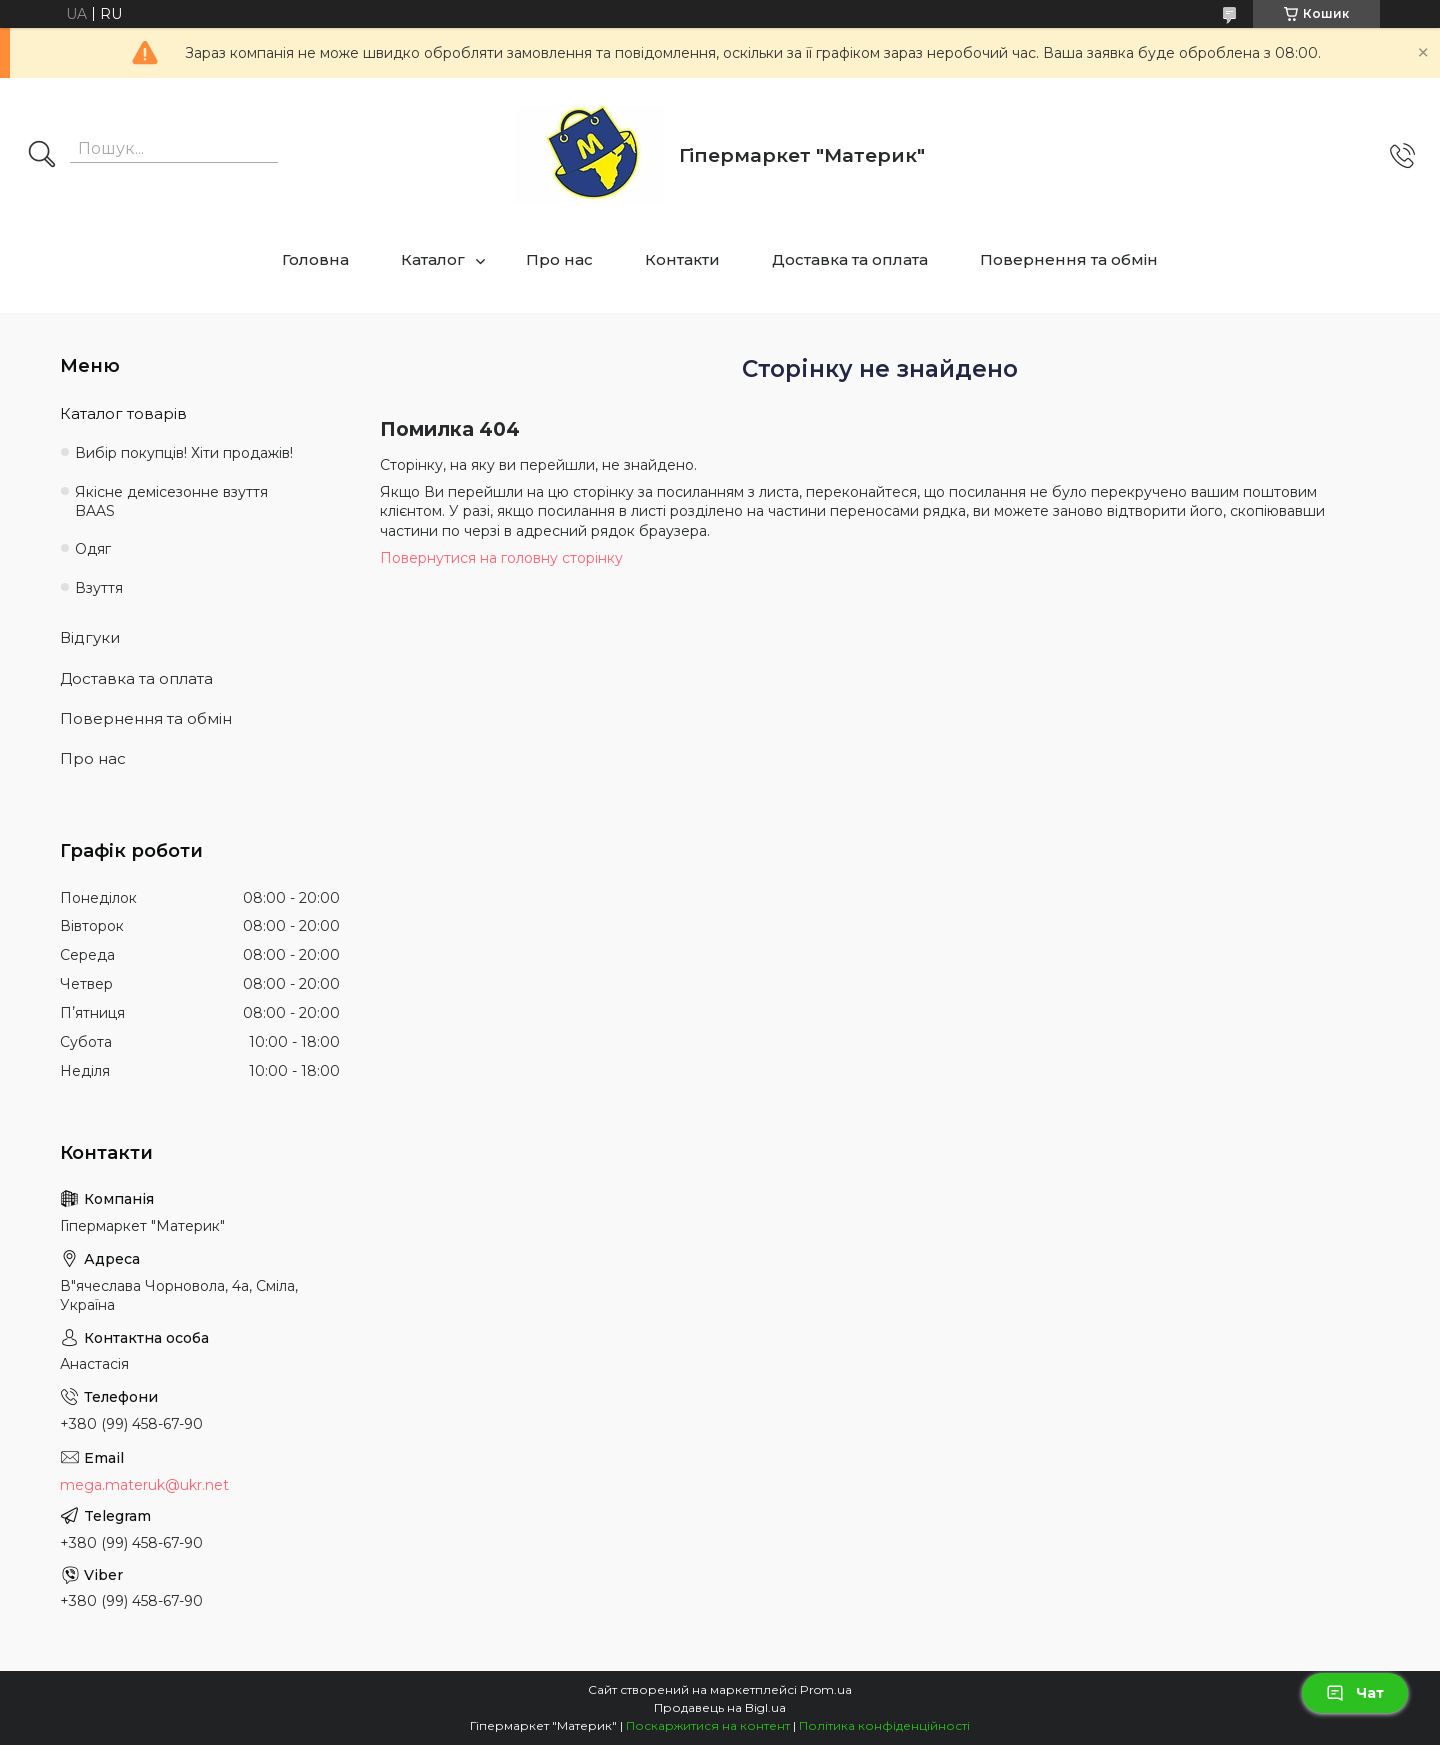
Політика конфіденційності (884, 1725)
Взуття (99, 588)
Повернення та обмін (1069, 259)
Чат (1355, 1693)
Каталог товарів (123, 413)
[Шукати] (42, 156)
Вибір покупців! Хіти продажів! (184, 453)
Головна (315, 259)
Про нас (559, 259)
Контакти (682, 259)
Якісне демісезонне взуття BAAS (171, 501)
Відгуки (90, 637)
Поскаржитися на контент (708, 1725)
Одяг (93, 549)
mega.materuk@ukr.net (144, 1485)
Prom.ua (826, 1689)
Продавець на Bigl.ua (720, 1707)
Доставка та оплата (850, 259)
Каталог (433, 259)
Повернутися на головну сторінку (501, 558)
